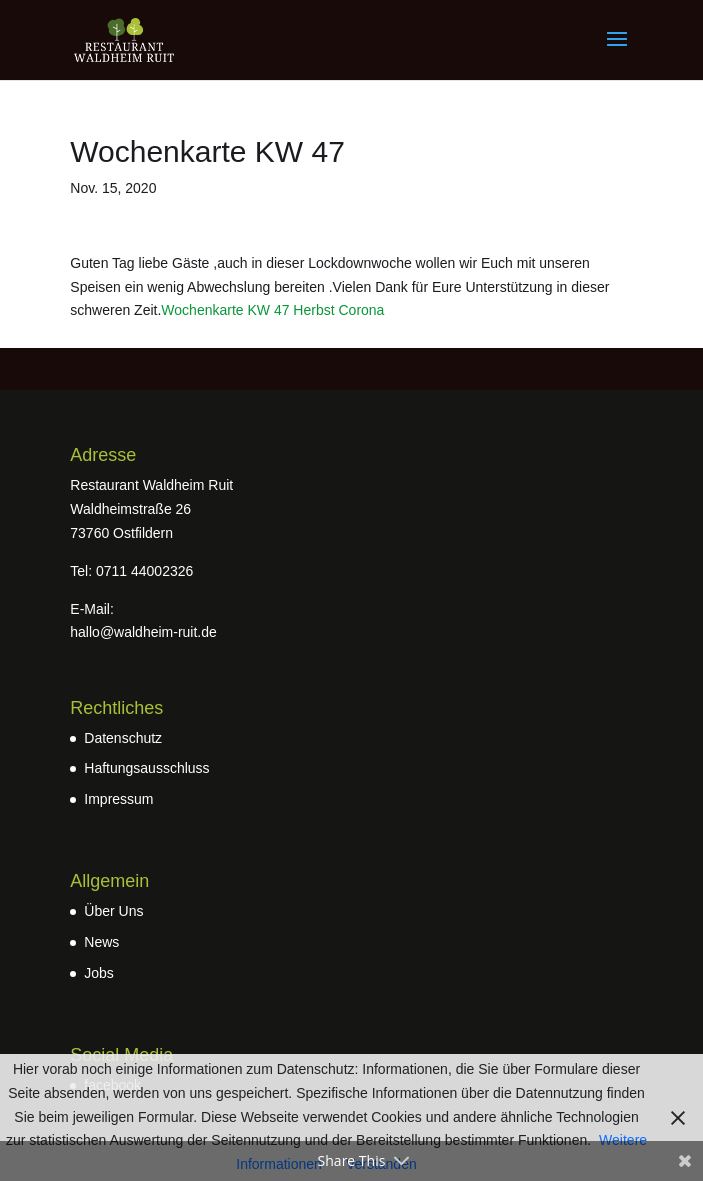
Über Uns (113, 911)
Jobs (99, 973)
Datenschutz (123, 738)
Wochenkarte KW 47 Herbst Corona (272, 310)
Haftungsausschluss (146, 768)
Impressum (118, 799)
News (101, 942)
